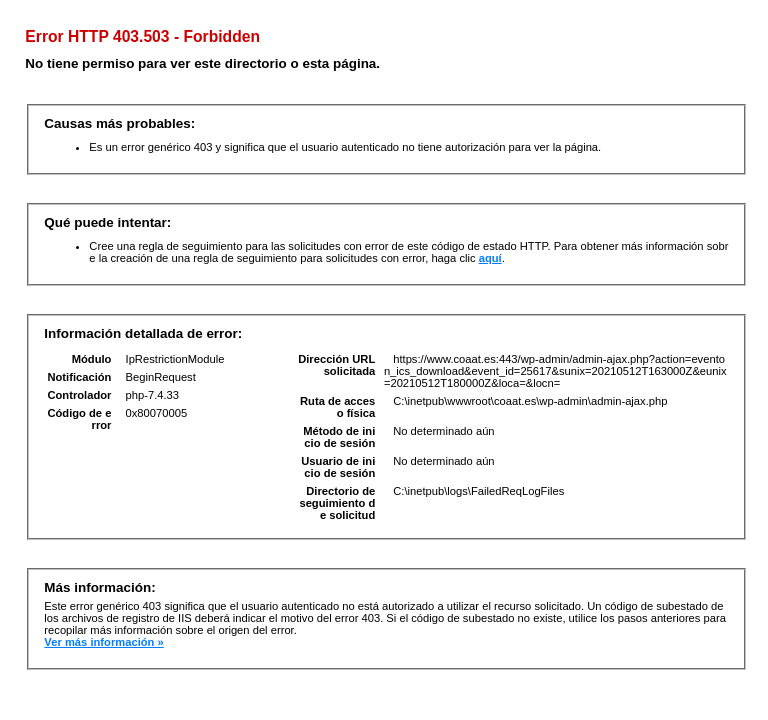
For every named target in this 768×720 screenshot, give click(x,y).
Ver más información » (103, 642)
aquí (490, 258)
